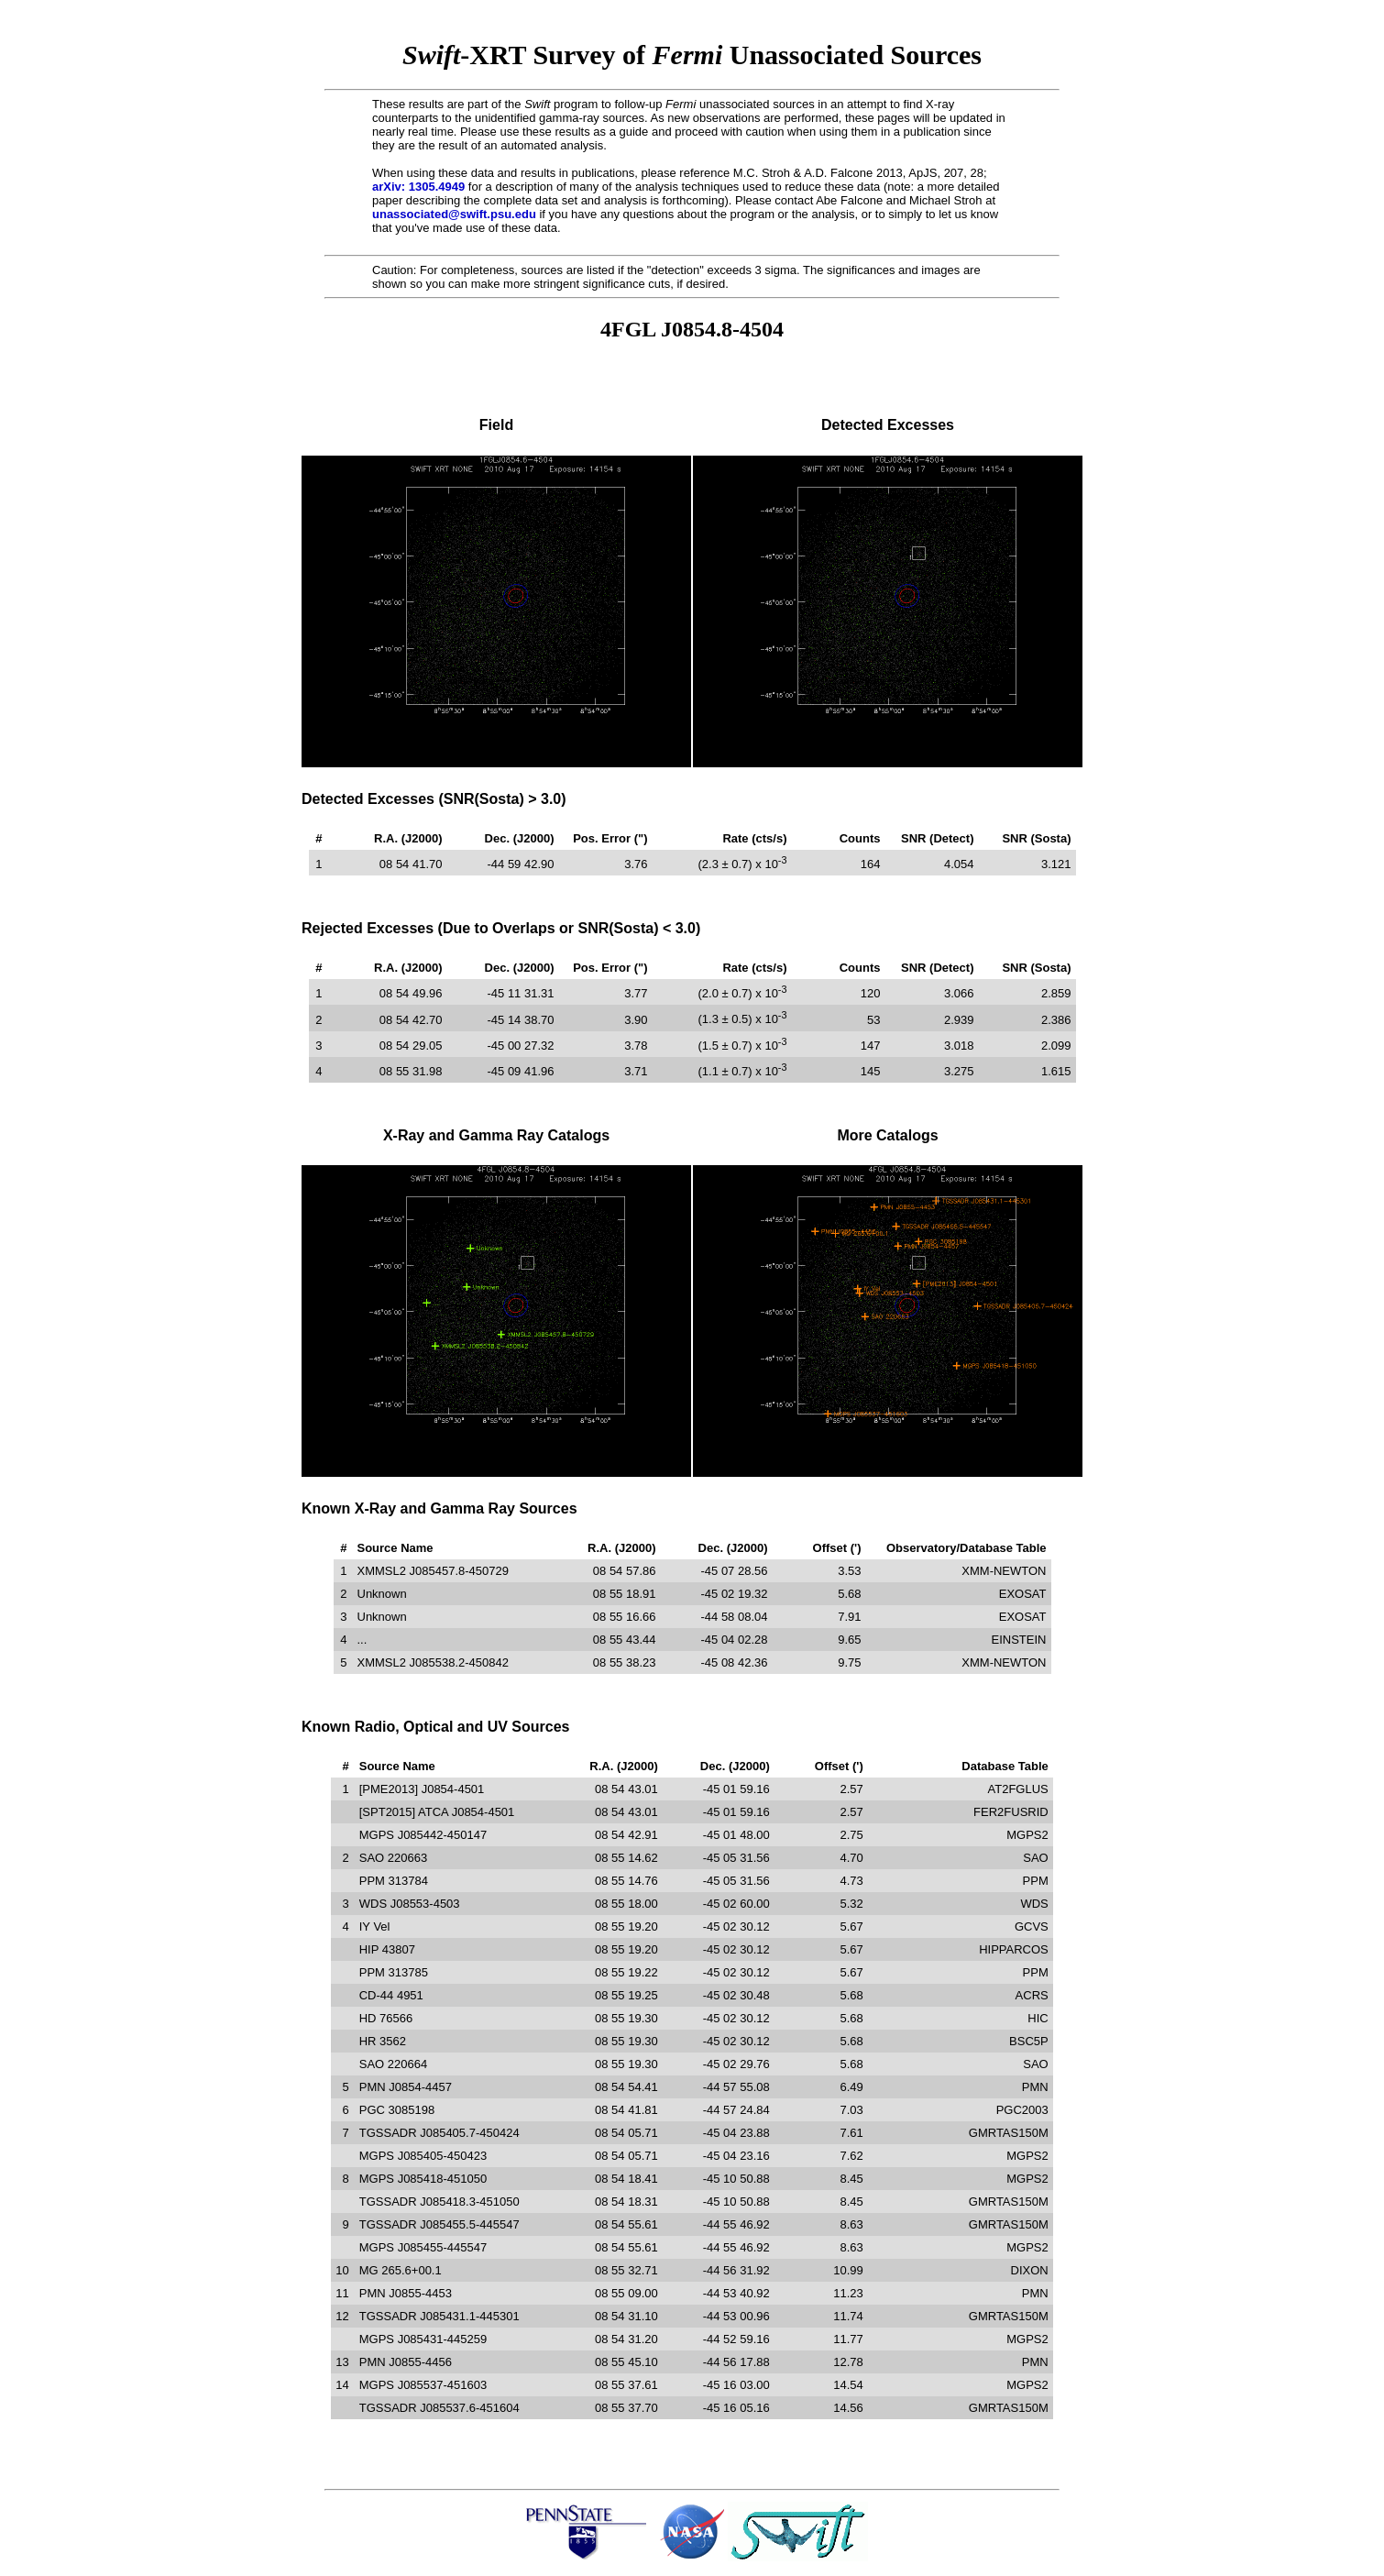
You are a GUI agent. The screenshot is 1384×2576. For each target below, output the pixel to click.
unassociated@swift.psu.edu (454, 214)
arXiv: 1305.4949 (418, 186)
